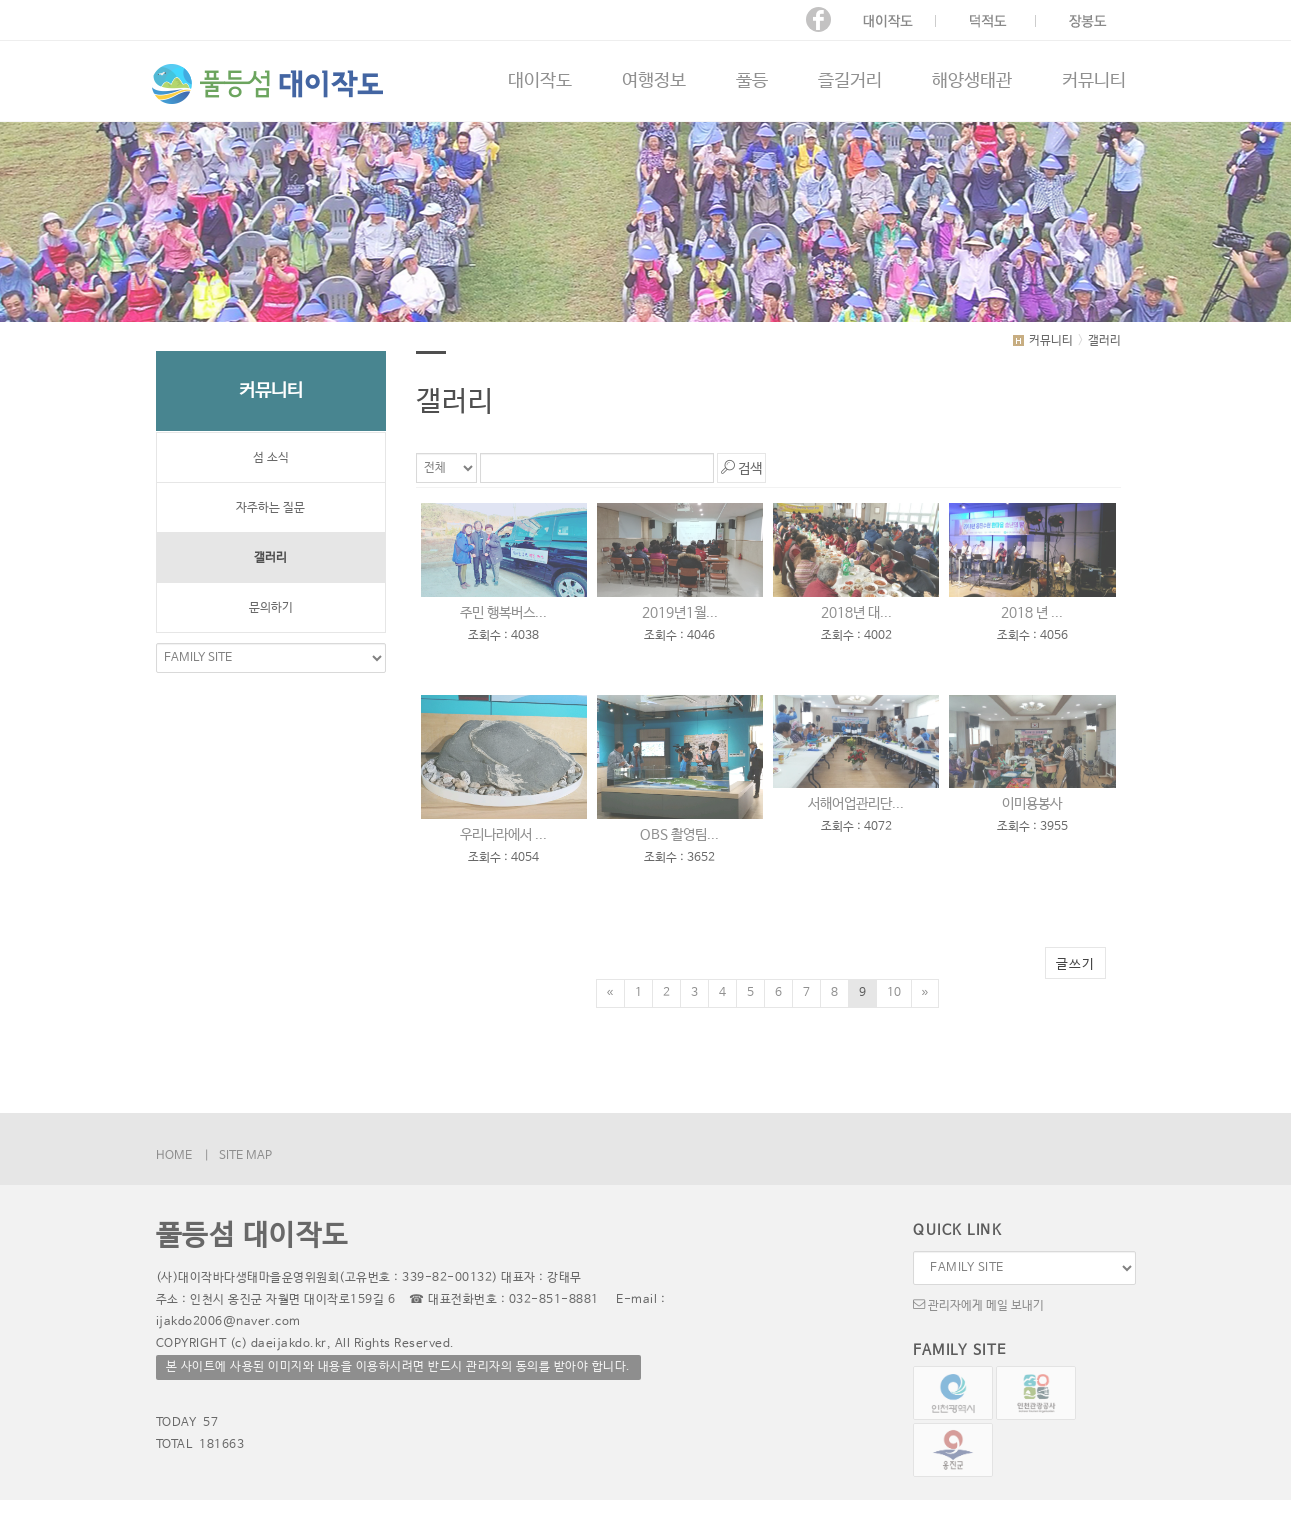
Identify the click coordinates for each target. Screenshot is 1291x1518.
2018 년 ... (1032, 613)
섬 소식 (271, 458)
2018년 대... (856, 613)
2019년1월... (680, 613)
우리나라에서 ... (503, 835)
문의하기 (271, 608)
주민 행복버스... (503, 613)
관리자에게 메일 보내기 (978, 1304)
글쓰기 (1075, 964)
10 (894, 993)
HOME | (182, 1156)
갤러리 (270, 558)
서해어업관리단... (856, 804)
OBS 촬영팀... (679, 835)
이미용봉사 (1032, 804)
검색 (741, 467)
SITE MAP (245, 1156)
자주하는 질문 (270, 508)
